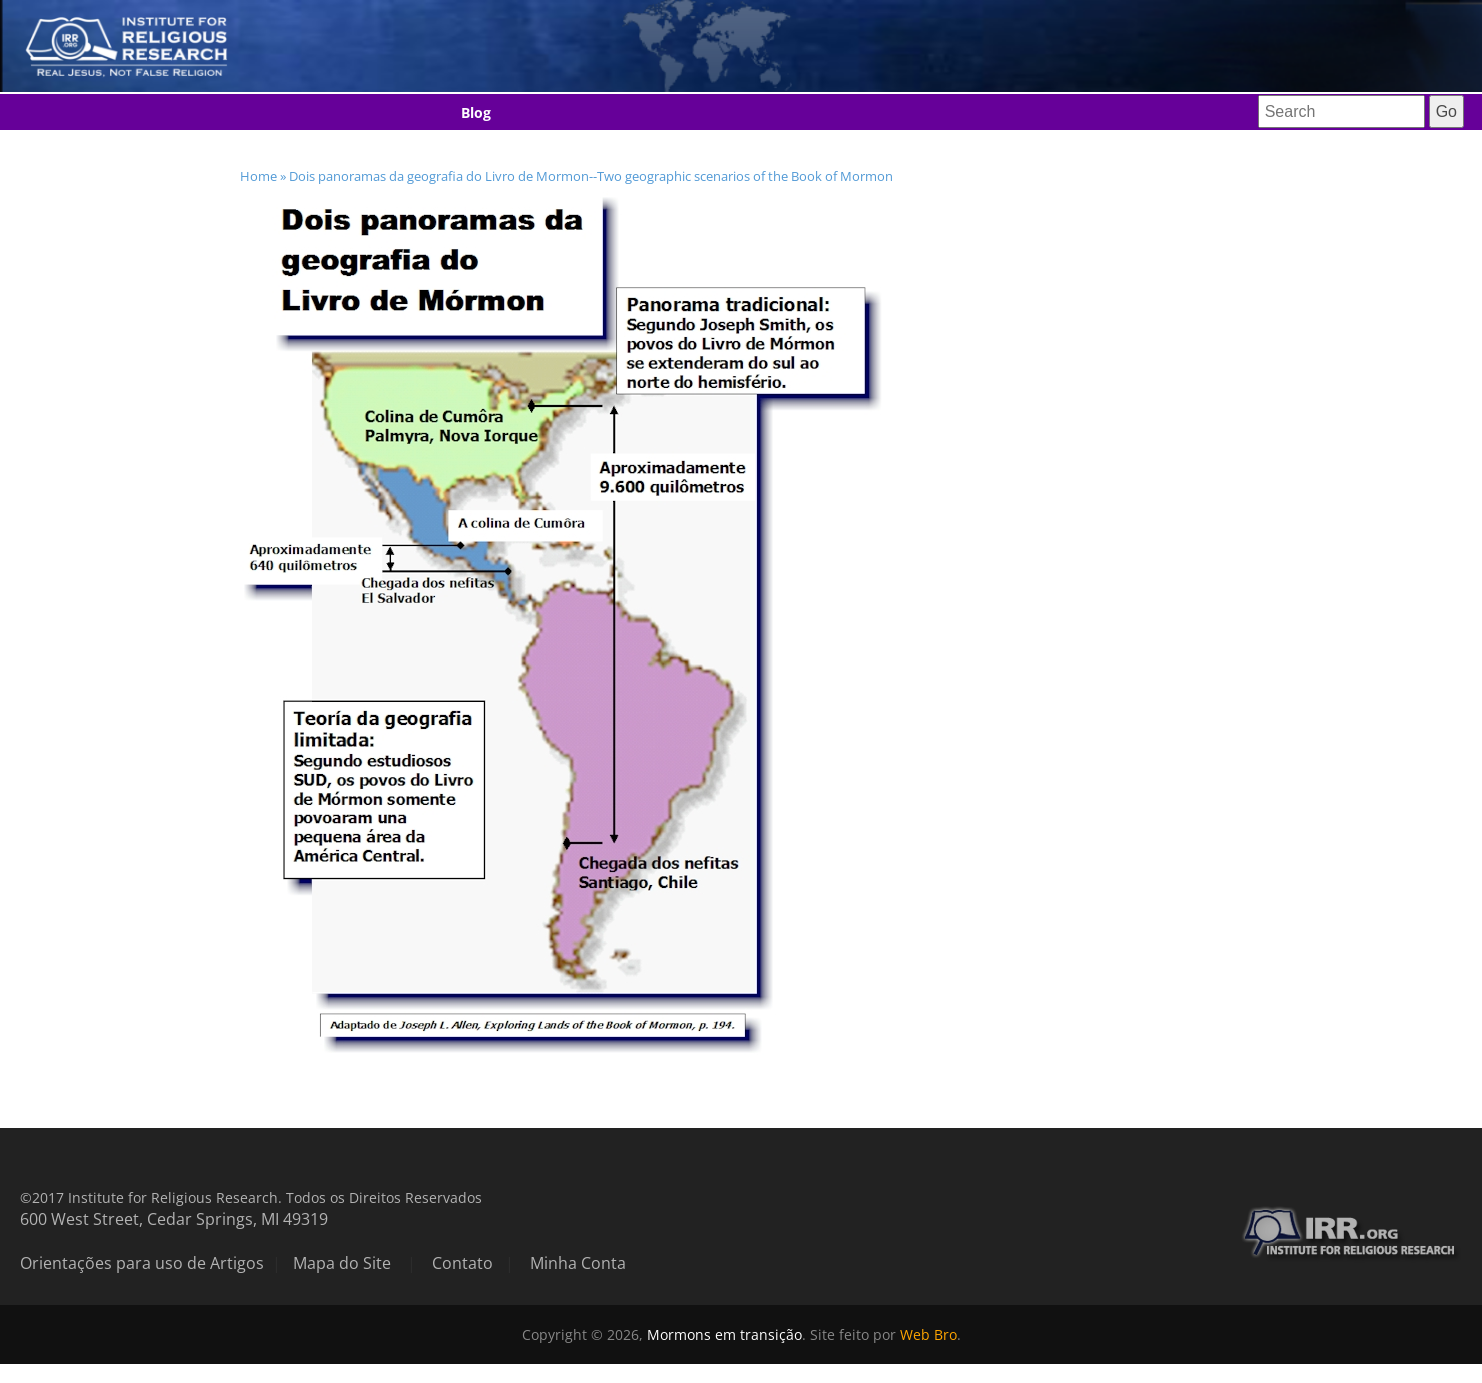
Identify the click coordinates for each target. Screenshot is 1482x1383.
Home (258, 176)
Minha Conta (578, 1263)
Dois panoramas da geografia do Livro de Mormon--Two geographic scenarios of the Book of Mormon (591, 176)
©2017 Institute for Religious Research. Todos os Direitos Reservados (251, 1197)
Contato (462, 1263)
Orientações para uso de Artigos (142, 1263)
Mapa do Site (342, 1263)
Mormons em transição (724, 1334)
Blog (476, 112)
